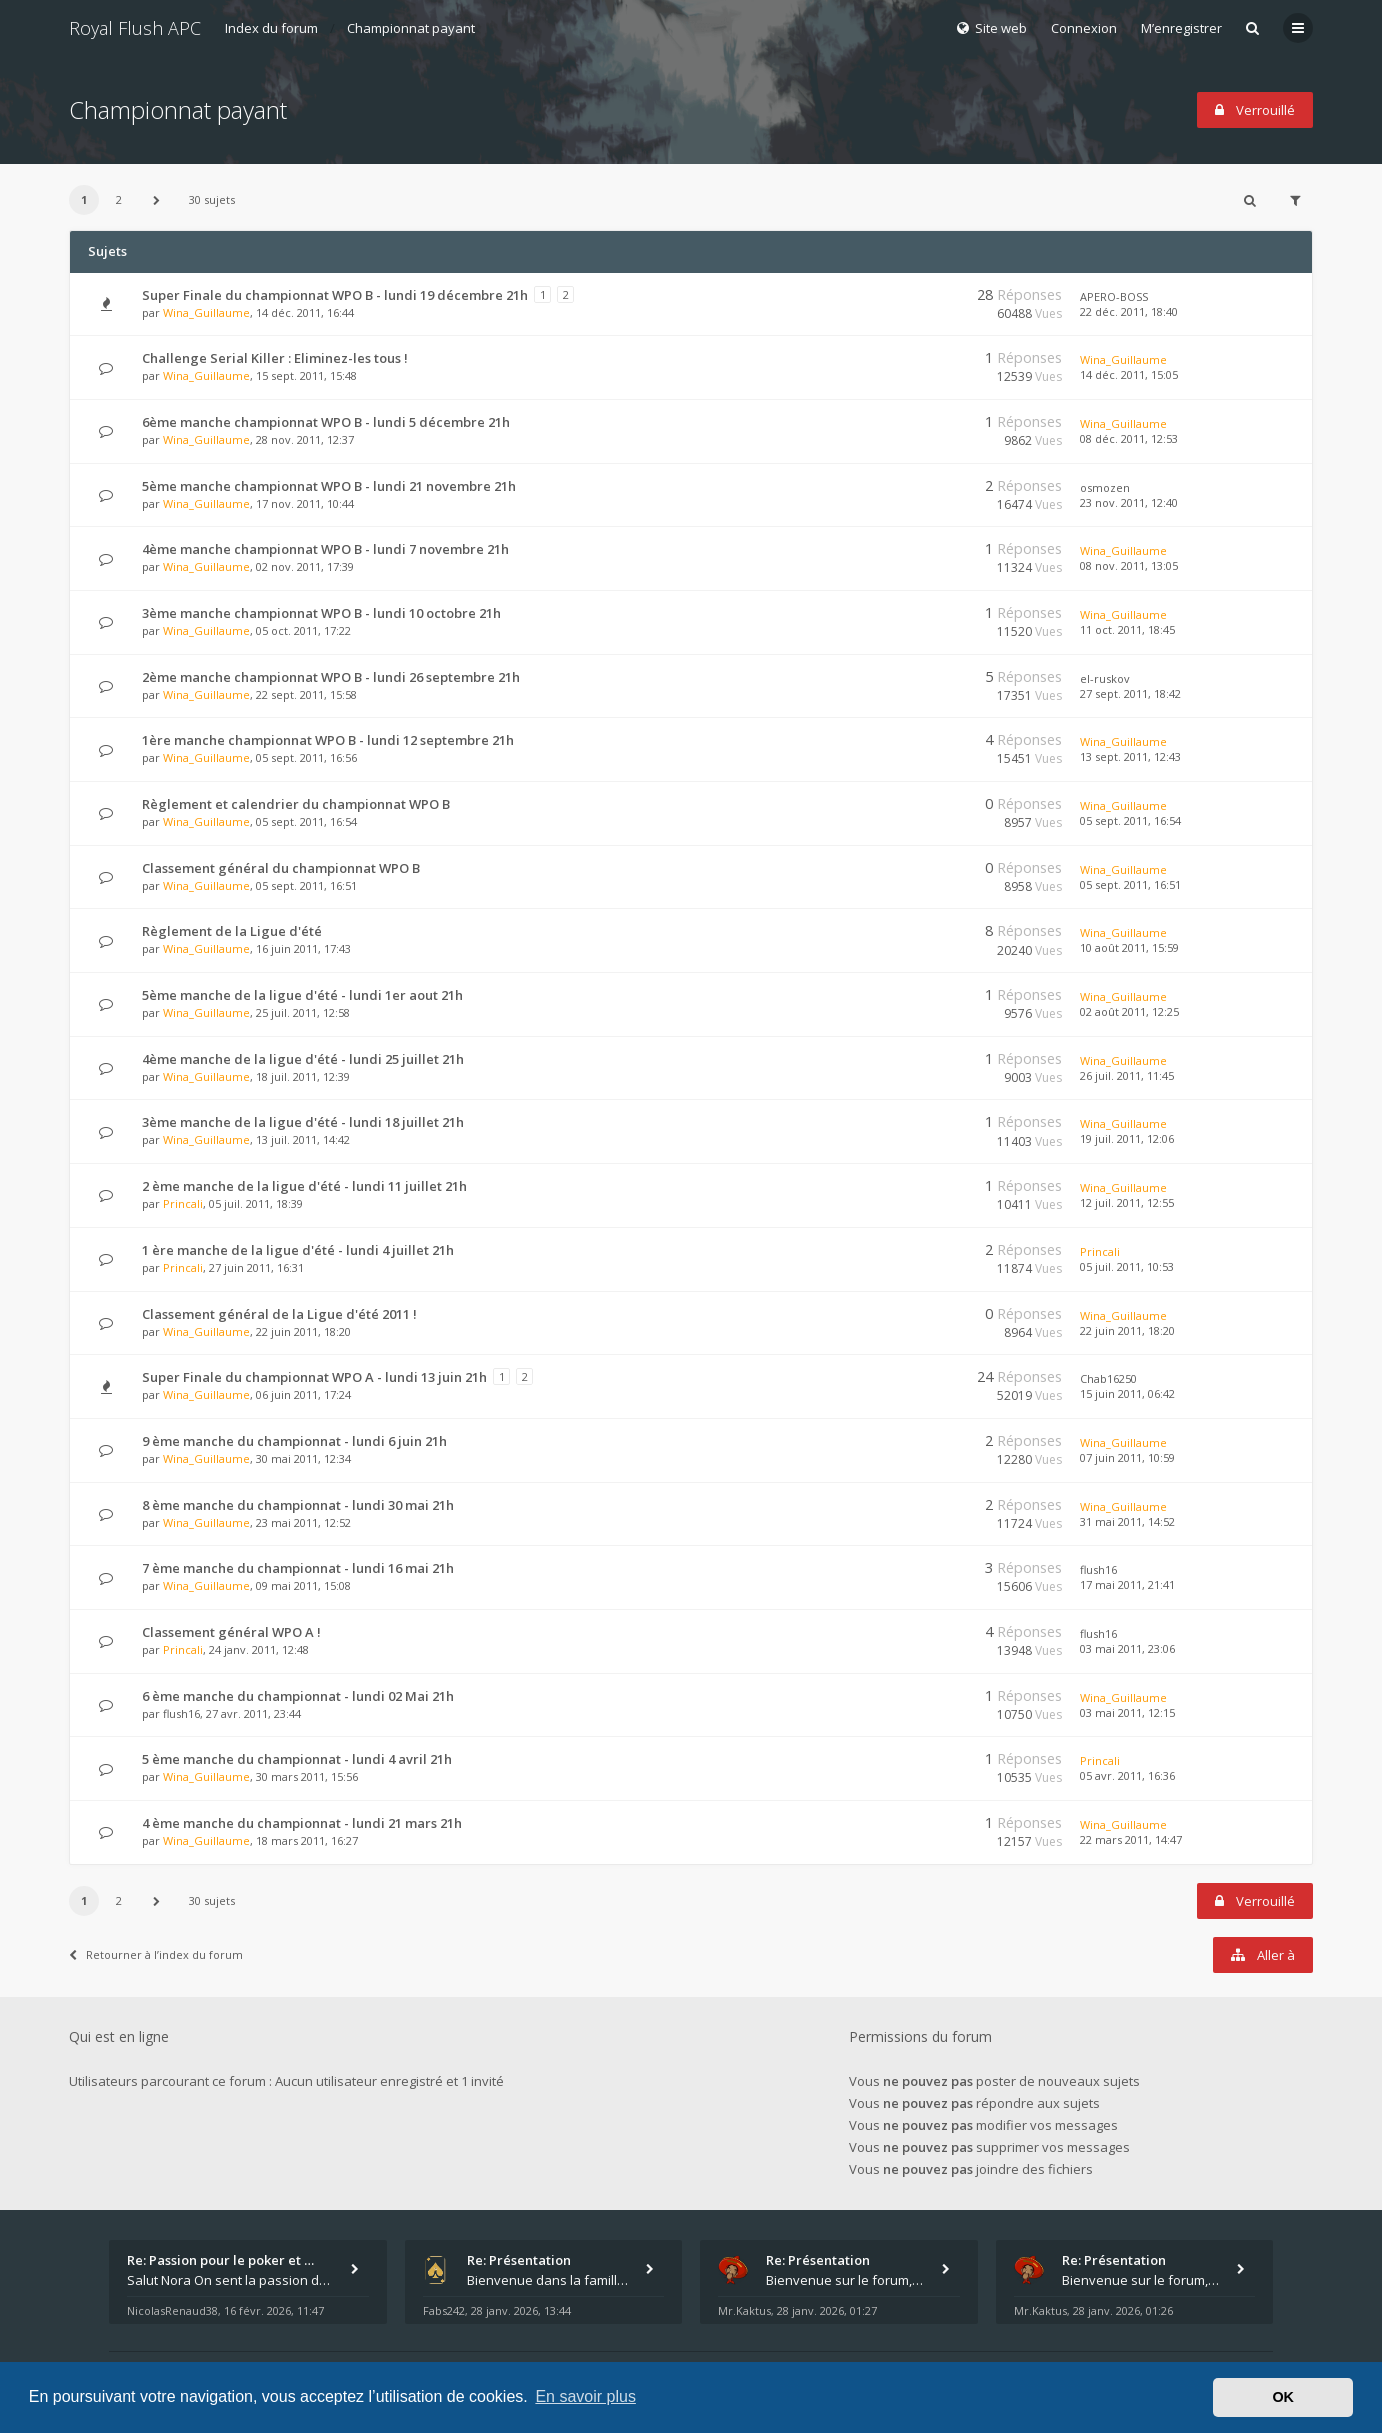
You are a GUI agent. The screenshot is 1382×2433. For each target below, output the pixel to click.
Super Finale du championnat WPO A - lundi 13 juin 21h (314, 1377)
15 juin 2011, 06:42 (1127, 1393)
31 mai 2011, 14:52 (1127, 1521)
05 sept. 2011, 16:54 (1130, 820)
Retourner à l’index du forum (156, 1954)
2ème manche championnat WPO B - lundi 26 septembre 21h (331, 677)
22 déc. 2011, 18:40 (1129, 311)
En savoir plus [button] (585, 2396)
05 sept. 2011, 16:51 (1130, 884)
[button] (156, 200)
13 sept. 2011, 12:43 (1130, 756)
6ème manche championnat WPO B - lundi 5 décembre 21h (326, 422)
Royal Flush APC (135, 28)
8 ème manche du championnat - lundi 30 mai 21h (298, 1505)
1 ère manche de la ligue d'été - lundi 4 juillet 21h (298, 1250)
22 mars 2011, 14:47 (1131, 1839)
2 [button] (119, 199)
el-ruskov (1105, 678)
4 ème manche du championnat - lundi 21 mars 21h (302, 1823)
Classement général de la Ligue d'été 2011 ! (279, 1314)
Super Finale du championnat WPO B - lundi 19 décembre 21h (335, 295)
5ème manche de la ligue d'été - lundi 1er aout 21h (302, 995)
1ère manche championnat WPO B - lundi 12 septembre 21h (328, 740)
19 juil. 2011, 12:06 (1127, 1138)
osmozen (1105, 487)
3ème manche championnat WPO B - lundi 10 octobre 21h (321, 613)
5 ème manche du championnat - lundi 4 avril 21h (297, 1759)
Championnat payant (411, 28)
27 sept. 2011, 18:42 (1130, 693)
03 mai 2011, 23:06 (1127, 1648)
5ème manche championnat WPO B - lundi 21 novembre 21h (329, 486)
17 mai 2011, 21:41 (1127, 1584)
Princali (183, 1203)
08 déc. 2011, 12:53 (1129, 438)
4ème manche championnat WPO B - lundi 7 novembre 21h (325, 549)
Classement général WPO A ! (231, 1632)
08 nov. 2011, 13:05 (1129, 565)
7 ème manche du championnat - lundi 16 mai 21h (298, 1568)
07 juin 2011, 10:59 (1127, 1457)
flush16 (1098, 1569)
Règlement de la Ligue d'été (232, 931)
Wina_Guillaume (206, 312)
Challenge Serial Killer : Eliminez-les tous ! (275, 358)
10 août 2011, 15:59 (1129, 947)
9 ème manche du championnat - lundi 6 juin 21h (294, 1441)
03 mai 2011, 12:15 (1127, 1712)
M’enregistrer (1181, 28)
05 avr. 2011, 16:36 (1127, 1775)
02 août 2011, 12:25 (1129, 1011)
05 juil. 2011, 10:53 (1127, 1266)
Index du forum (271, 28)
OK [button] (1283, 2397)
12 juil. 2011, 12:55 (1127, 1202)
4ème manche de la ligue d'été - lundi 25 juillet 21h (303, 1059)
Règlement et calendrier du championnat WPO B (296, 804)
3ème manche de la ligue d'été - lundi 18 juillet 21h (303, 1122)
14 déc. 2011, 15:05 (1129, 374)
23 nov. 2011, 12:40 (1129, 502)
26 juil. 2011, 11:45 (1127, 1075)
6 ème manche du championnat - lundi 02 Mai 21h (298, 1696)
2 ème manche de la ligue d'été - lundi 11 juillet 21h (304, 1186)
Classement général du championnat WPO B (281, 868)
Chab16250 (1108, 1378)
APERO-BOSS (1114, 296)
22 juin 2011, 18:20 (1127, 1330)
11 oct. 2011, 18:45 (1127, 629)
